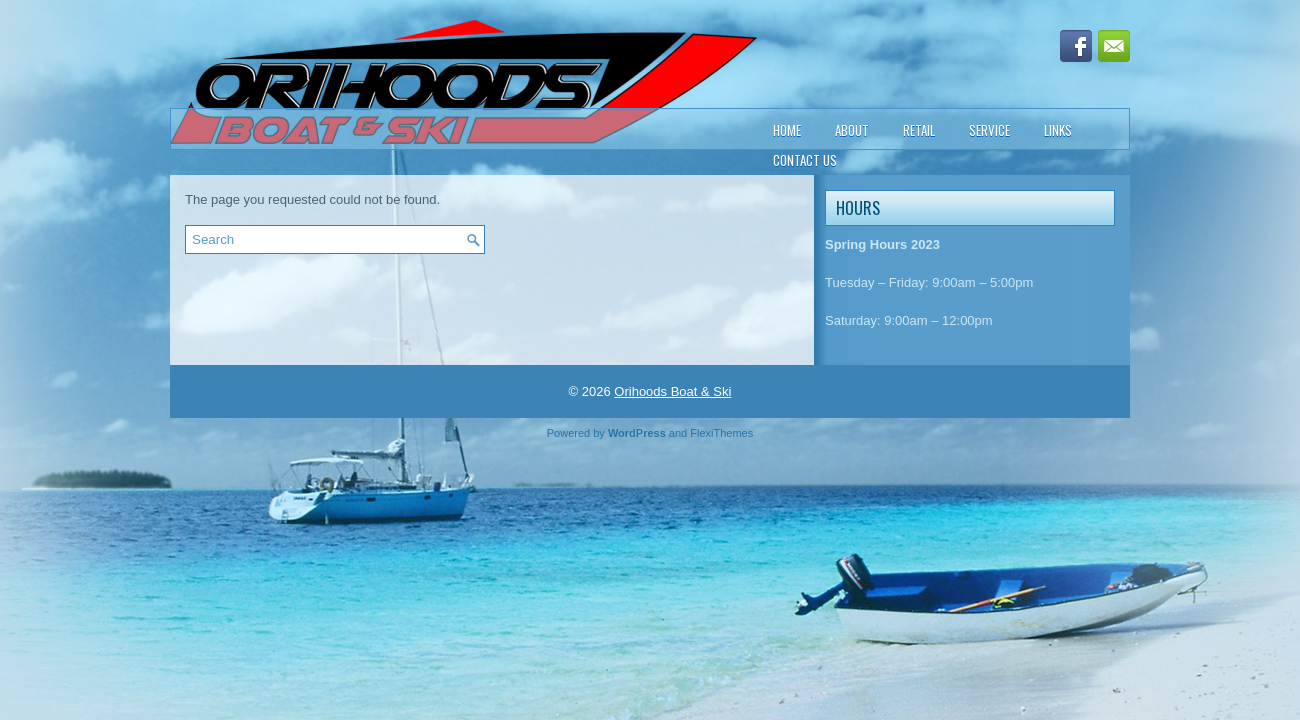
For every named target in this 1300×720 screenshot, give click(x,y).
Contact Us (805, 160)
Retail (919, 130)
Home (787, 130)
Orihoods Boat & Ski (672, 391)
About (852, 130)
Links (1058, 130)
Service (989, 130)
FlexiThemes (721, 433)
